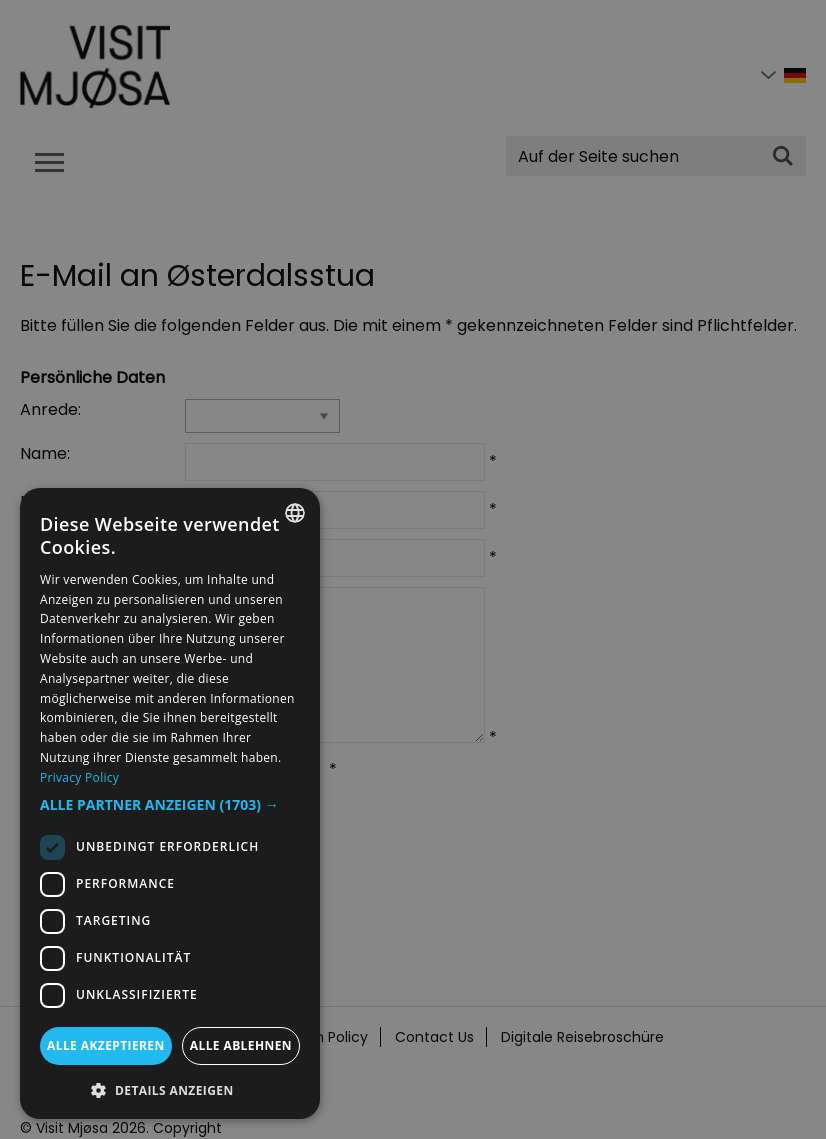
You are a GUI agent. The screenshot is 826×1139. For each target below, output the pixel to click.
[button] (170, 805)
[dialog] (170, 803)
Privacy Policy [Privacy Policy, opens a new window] (79, 777)
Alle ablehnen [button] (241, 1045)
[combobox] (295, 513)
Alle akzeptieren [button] (106, 1045)
